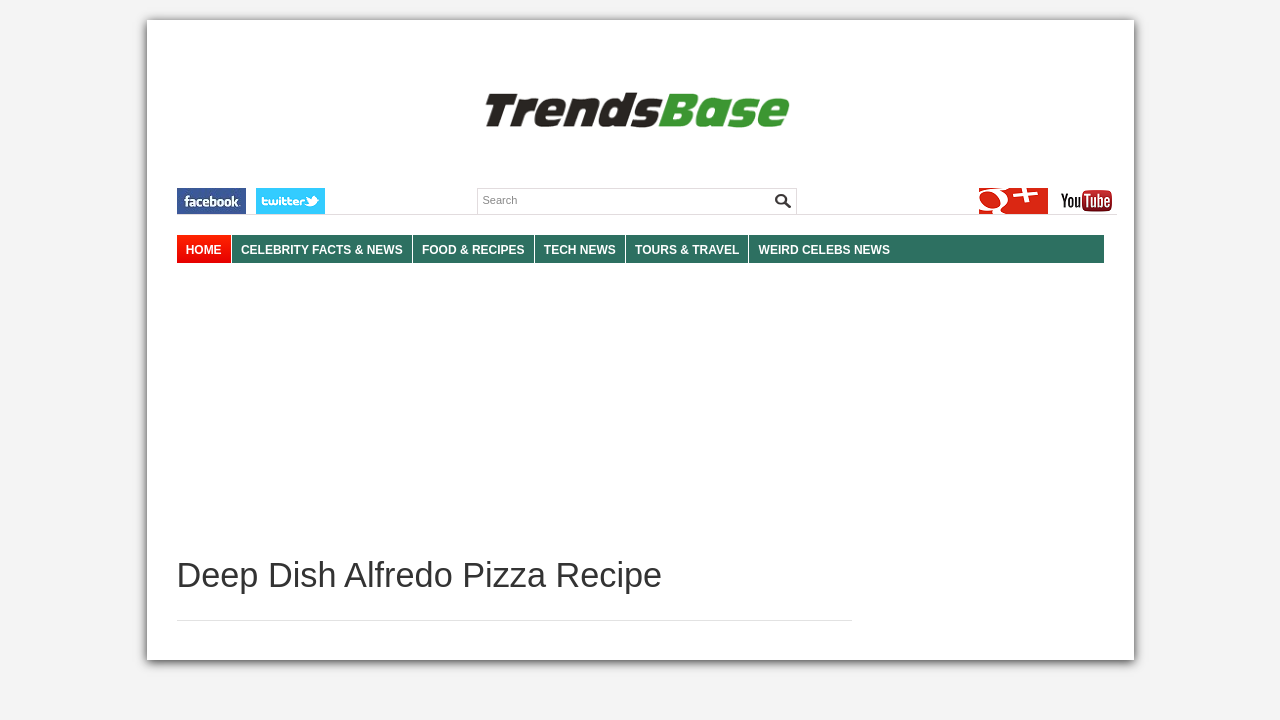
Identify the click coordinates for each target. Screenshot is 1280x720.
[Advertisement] (514, 410)
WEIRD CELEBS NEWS (824, 250)
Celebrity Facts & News (322, 250)
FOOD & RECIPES (473, 250)
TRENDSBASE (634, 111)
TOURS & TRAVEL (687, 250)
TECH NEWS (580, 250)
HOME (204, 250)
